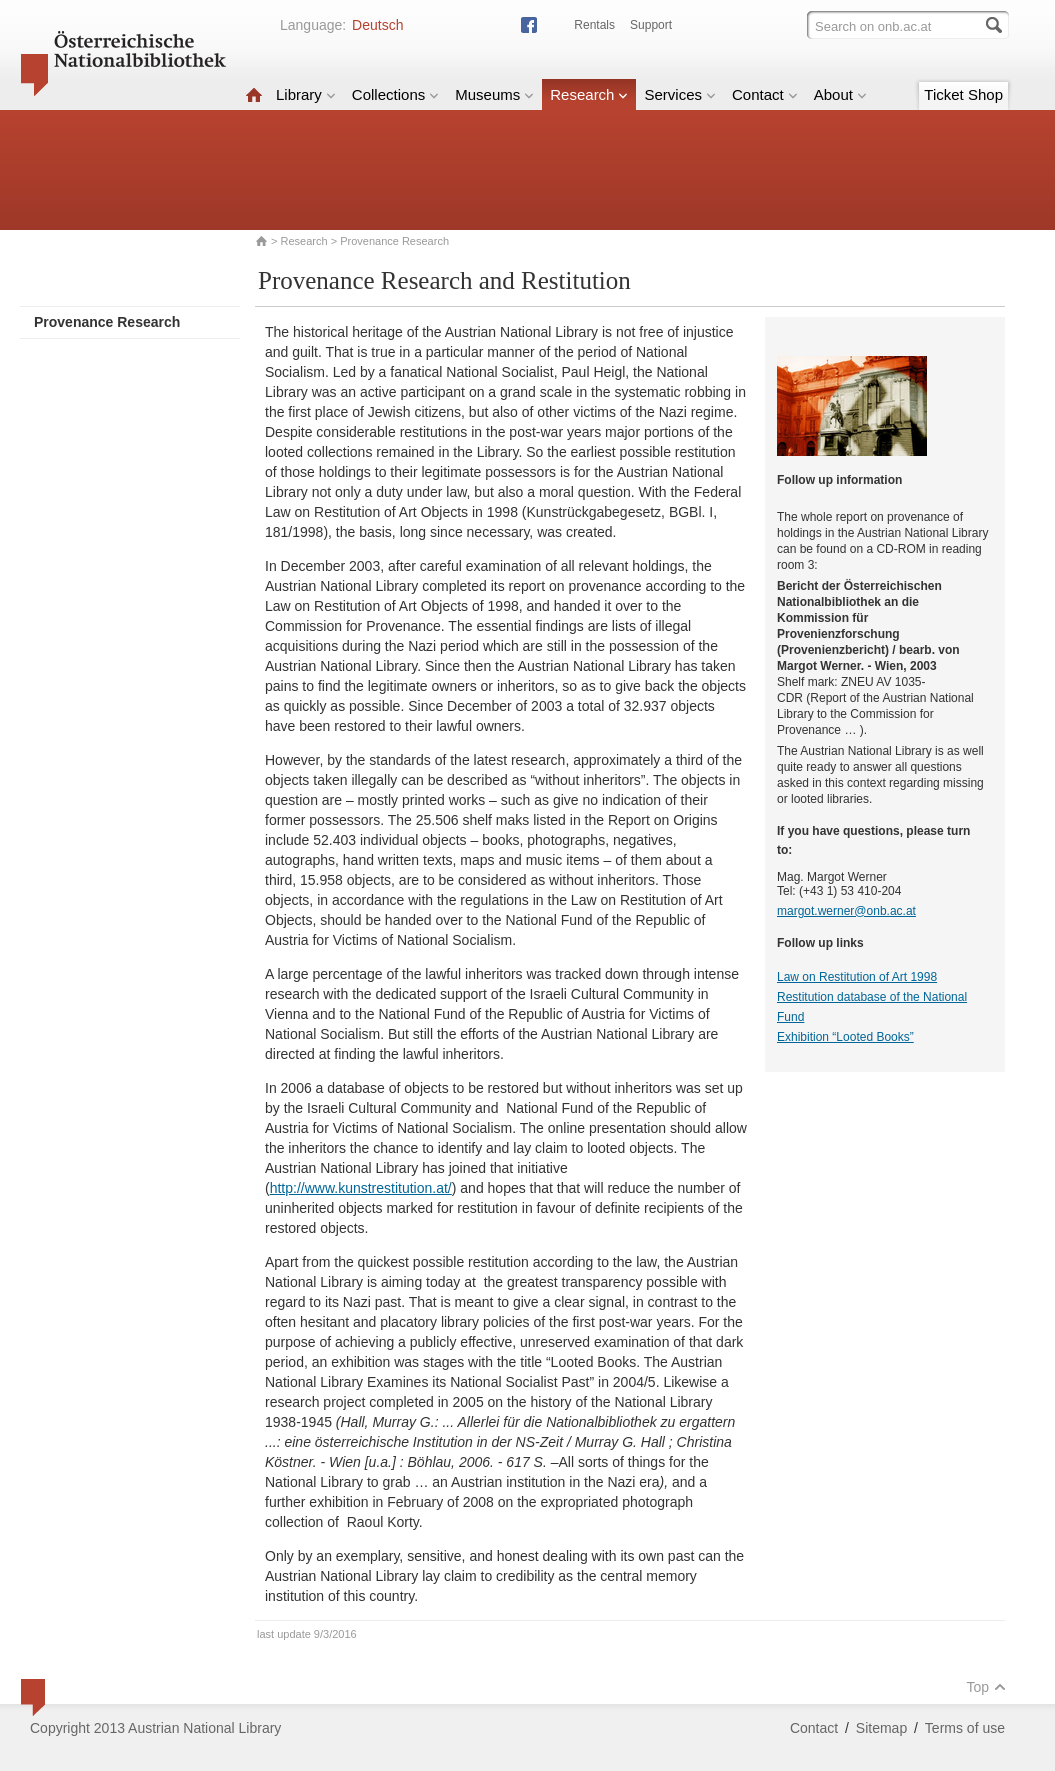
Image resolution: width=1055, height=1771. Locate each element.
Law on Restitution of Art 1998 (857, 977)
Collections (395, 94)
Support (651, 25)
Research (589, 94)
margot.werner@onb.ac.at (846, 911)
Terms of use (965, 1728)
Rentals (594, 25)
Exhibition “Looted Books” (845, 1037)
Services (680, 94)
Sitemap (881, 1728)
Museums (494, 94)
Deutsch (377, 25)
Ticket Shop (963, 94)
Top (986, 1687)
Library (306, 94)
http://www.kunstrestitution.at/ (361, 1188)
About (840, 94)
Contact (765, 94)
